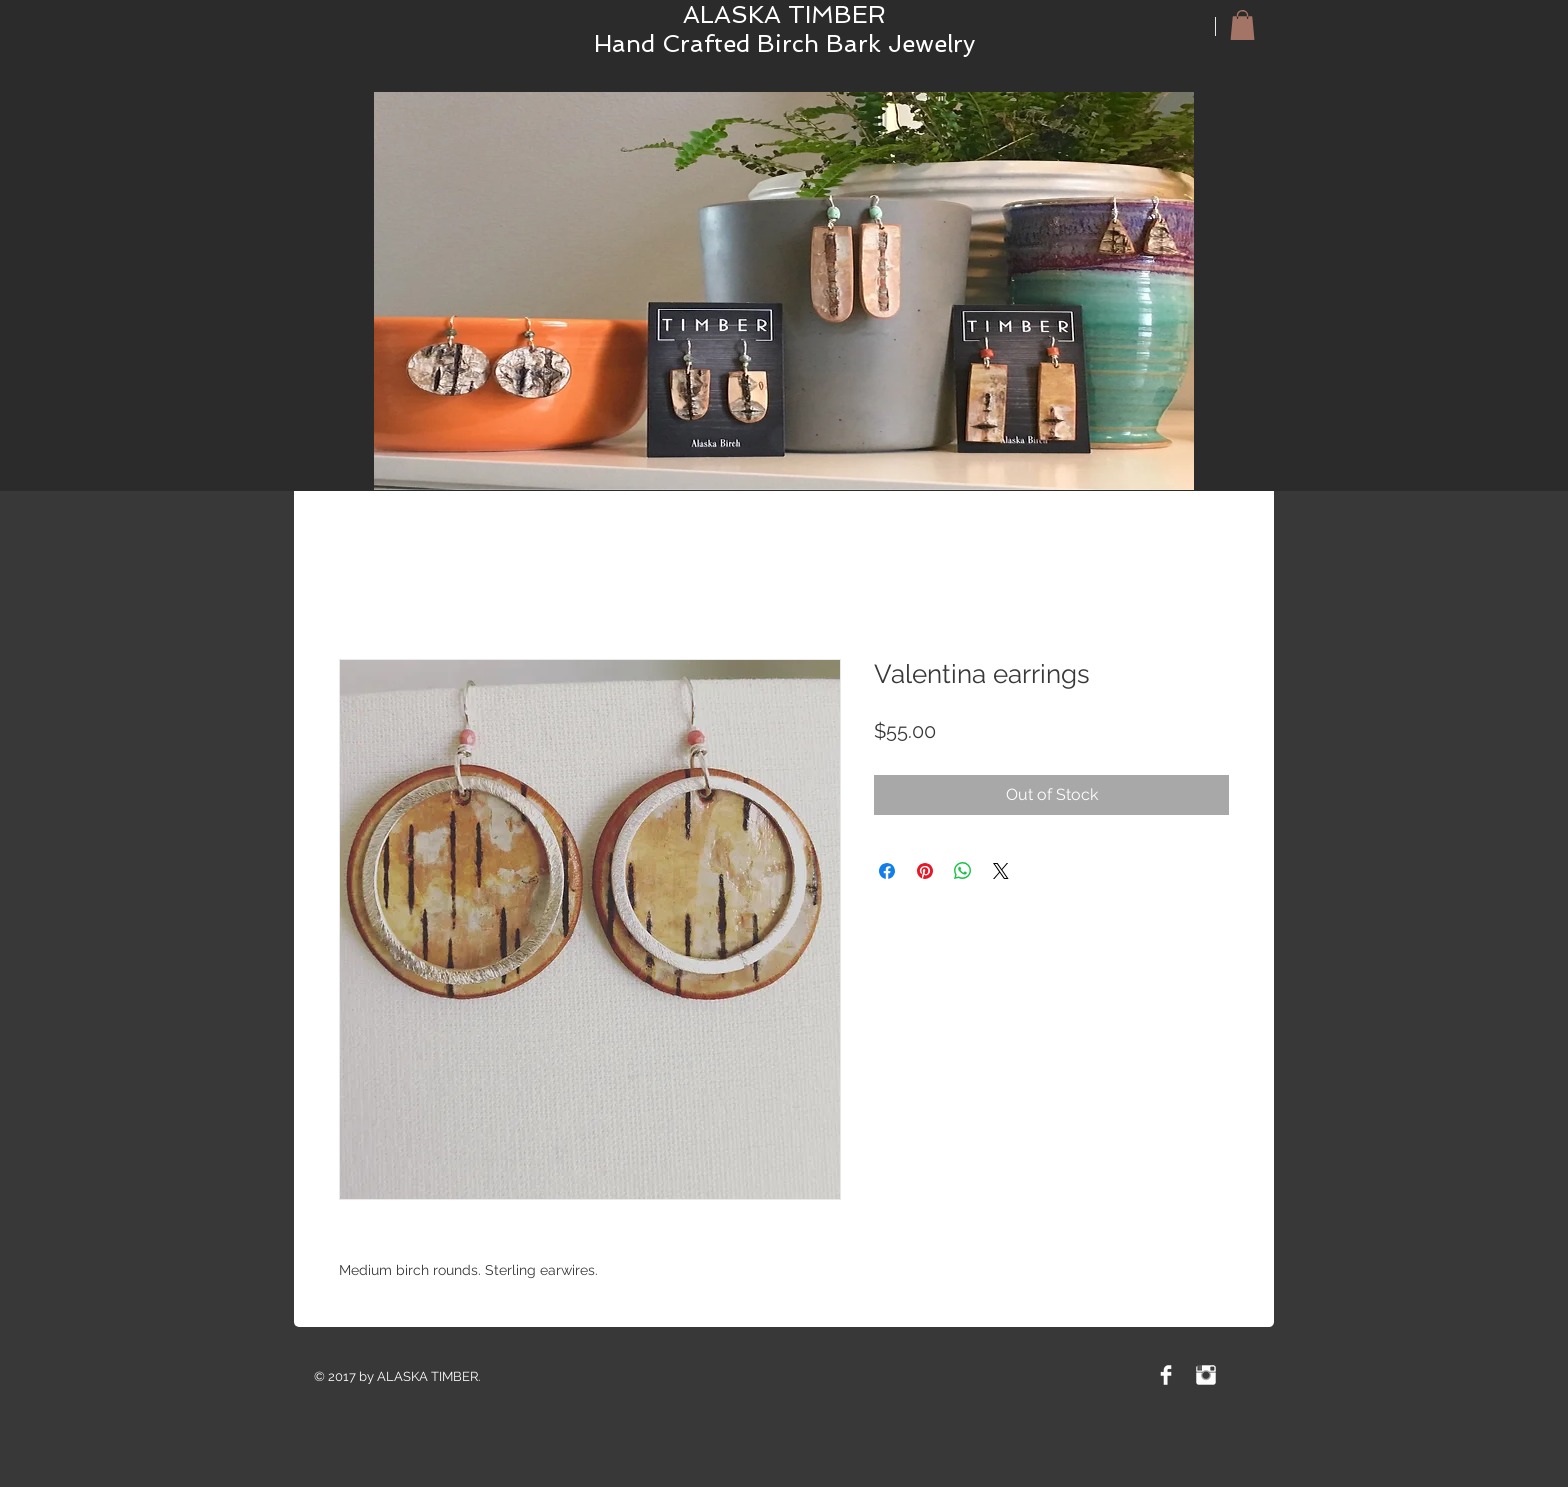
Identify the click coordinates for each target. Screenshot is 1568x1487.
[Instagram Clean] (1206, 1375)
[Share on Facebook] (887, 871)
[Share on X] (1001, 871)
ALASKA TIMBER (784, 14)
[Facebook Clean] (1166, 1375)
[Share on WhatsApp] (963, 871)
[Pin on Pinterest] (925, 871)
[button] (1242, 25)
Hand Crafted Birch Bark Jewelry (784, 43)
